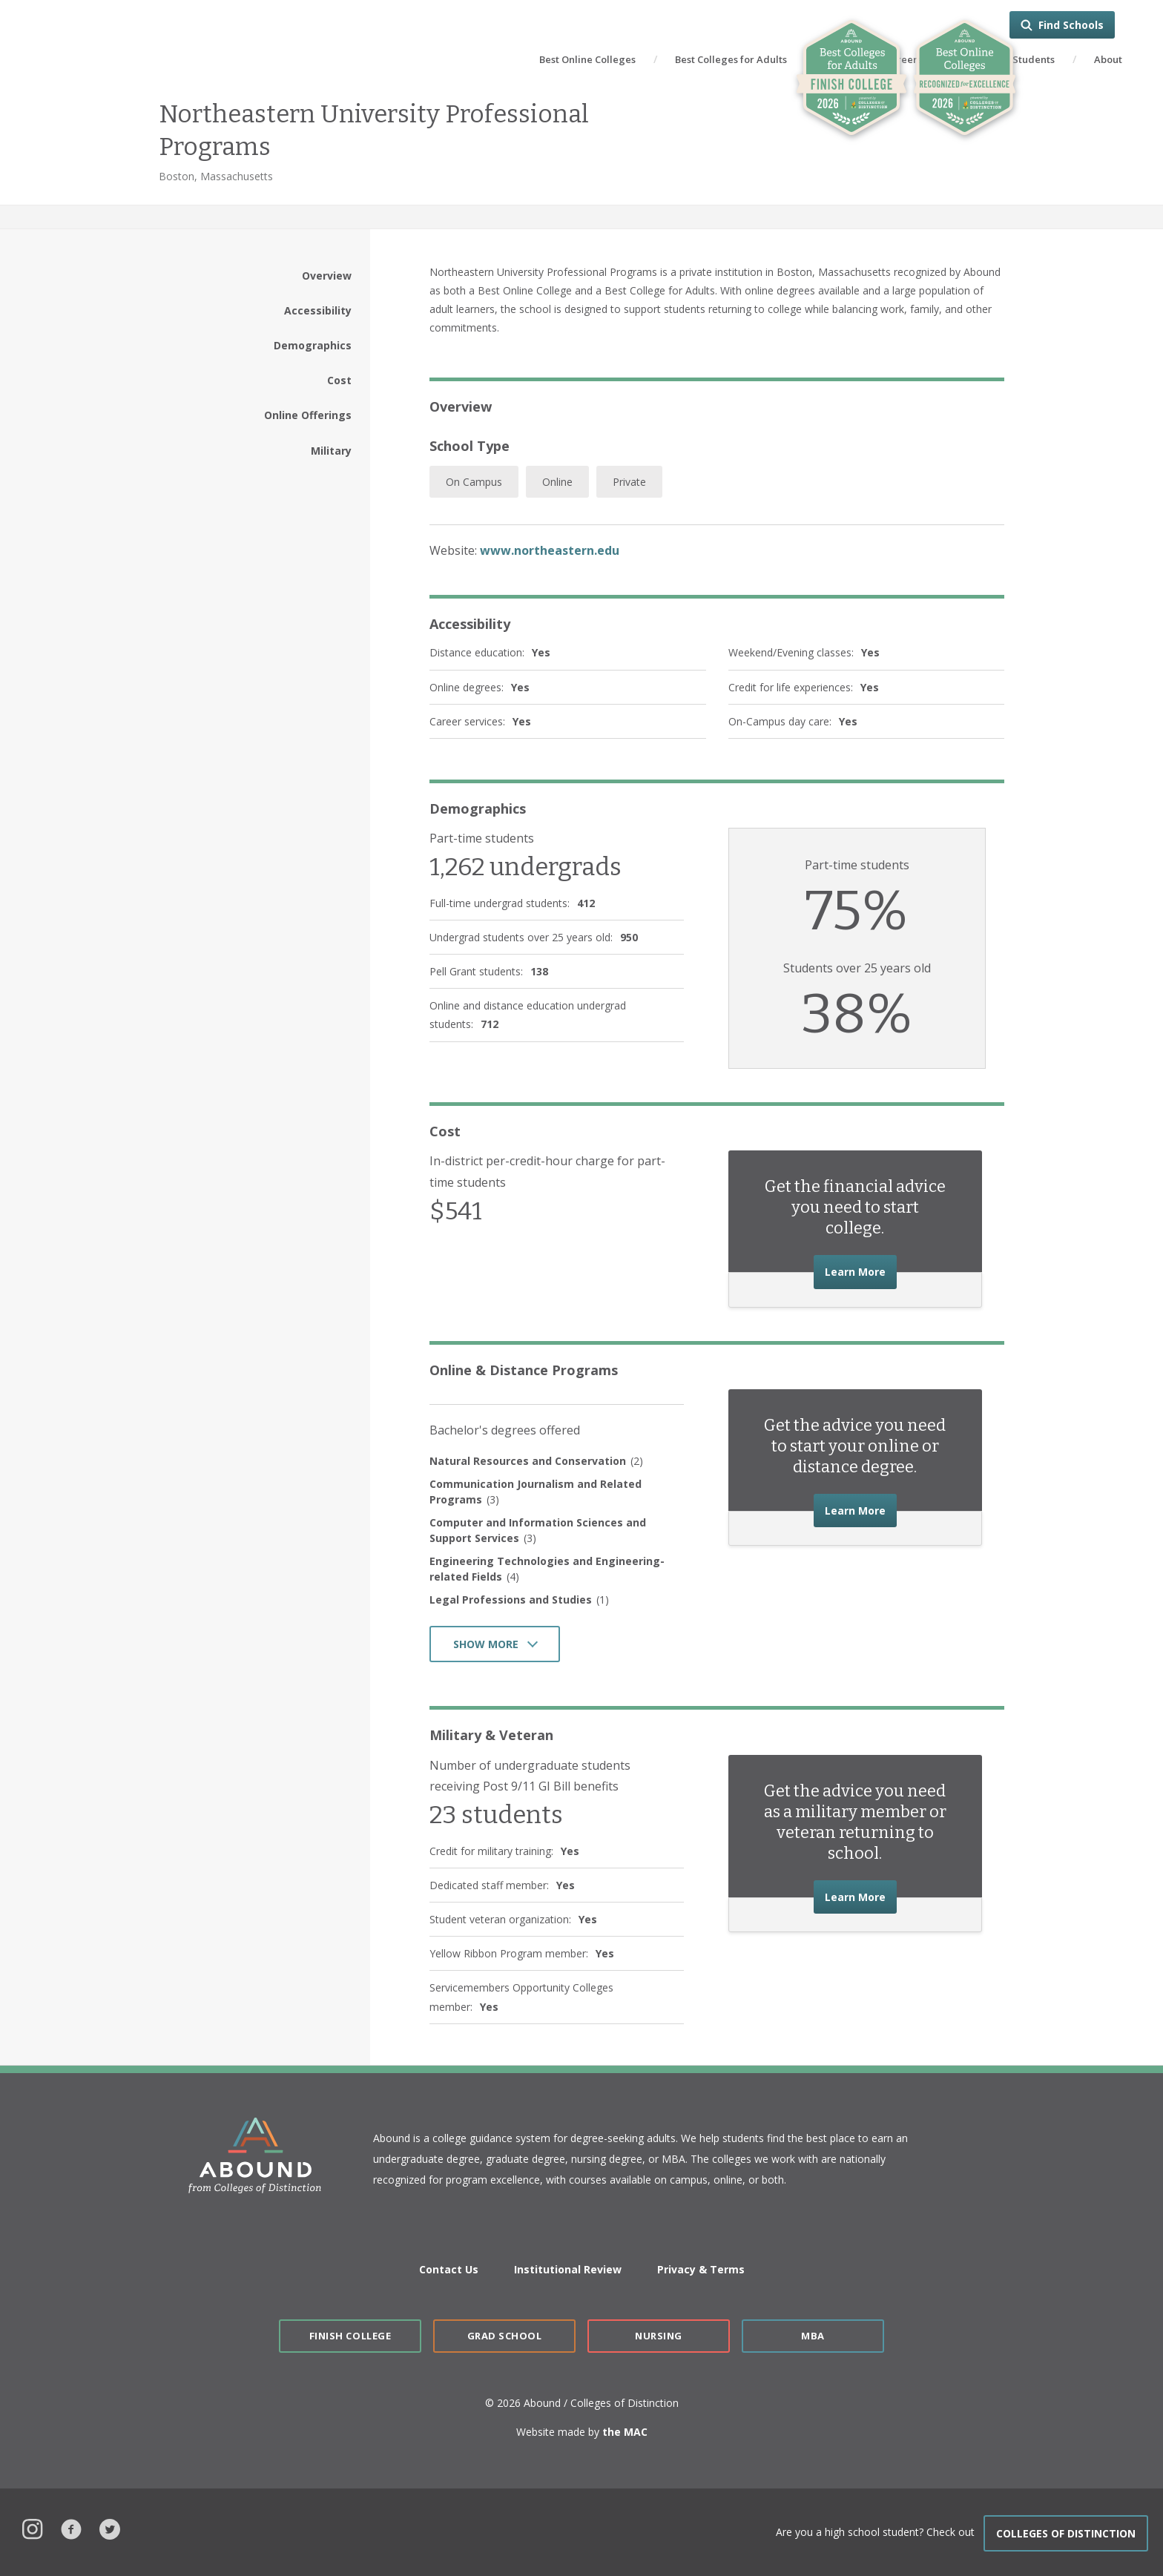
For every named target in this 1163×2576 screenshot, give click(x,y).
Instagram (32, 2527)
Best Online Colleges (587, 59)
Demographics (313, 345)
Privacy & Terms (701, 2269)
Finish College (350, 2335)
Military (331, 451)
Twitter (109, 2527)
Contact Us (448, 2269)
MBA (813, 2335)
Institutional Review (568, 2269)
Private (629, 482)
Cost (339, 380)
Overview (327, 276)
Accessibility (318, 310)
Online (557, 482)
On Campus (474, 482)
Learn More (861, 1270)
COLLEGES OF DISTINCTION (1066, 2533)
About (1108, 59)
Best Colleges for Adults (731, 59)
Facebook (71, 2527)
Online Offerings (308, 415)
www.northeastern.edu (549, 550)
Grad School (504, 2335)
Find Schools (1071, 25)
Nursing (658, 2335)
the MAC (625, 2432)
